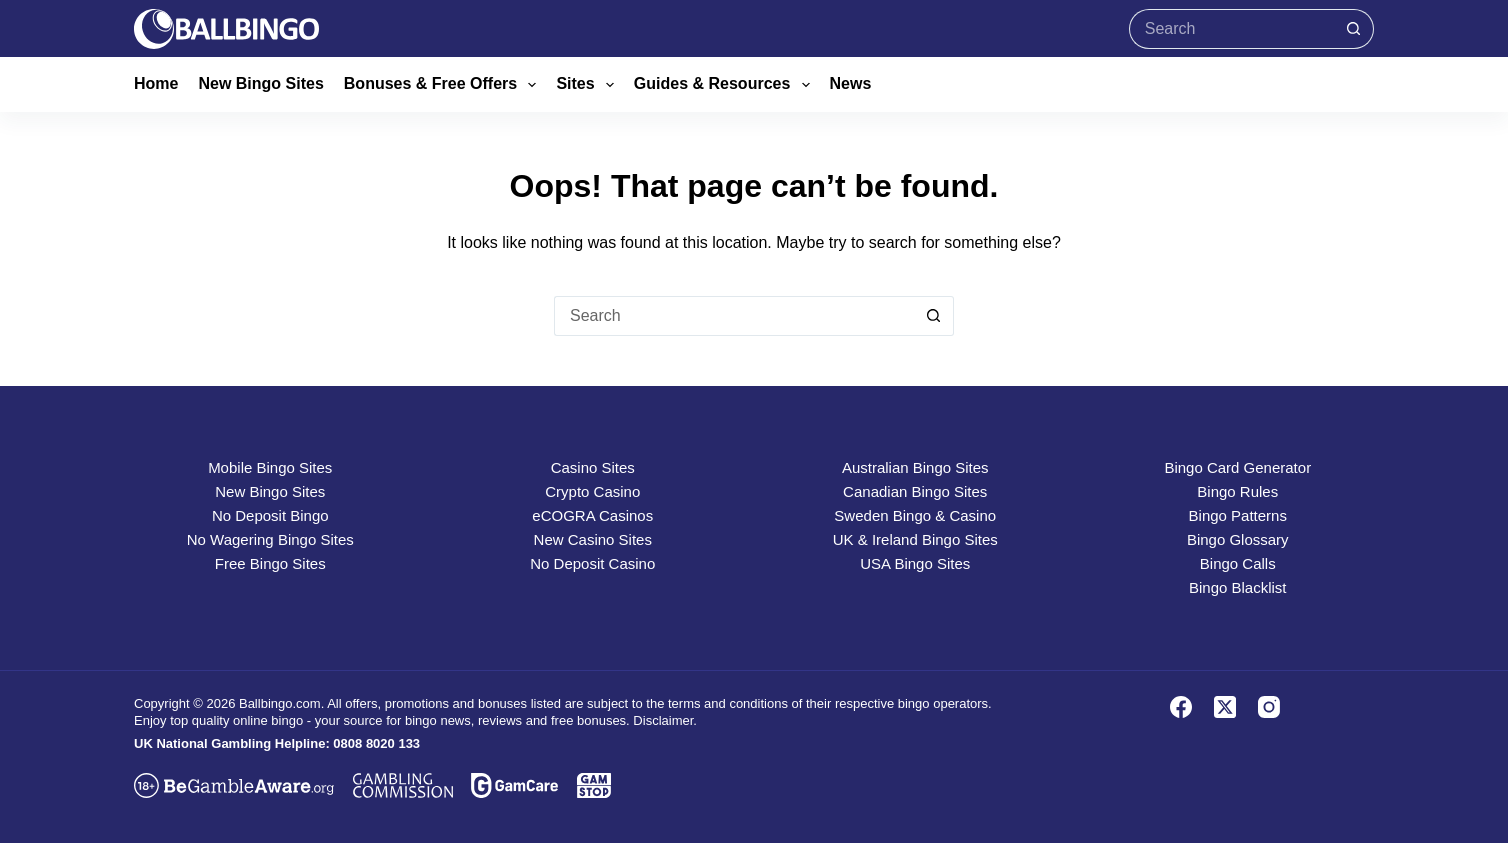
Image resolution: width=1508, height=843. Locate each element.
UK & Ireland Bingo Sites (915, 539)
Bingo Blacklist (1238, 587)
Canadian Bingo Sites (915, 491)
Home (156, 83)
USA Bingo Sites (915, 563)
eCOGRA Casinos (592, 515)
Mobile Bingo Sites (270, 467)
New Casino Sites (593, 539)
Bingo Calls (1238, 563)
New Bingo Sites (260, 83)
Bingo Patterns (1238, 515)
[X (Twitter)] (1225, 707)
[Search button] (1354, 29)
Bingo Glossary (1238, 539)
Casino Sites (593, 467)
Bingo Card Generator (1237, 467)
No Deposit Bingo (270, 515)
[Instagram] (1269, 707)
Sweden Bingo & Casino (915, 515)
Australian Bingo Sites (915, 467)
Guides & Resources (726, 85)
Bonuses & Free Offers (444, 85)
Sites (588, 85)
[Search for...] (1231, 29)
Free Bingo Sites (270, 563)
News (851, 83)
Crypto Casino (592, 491)
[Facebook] (1181, 707)
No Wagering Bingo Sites (270, 539)
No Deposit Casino (592, 563)
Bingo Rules (1237, 491)
